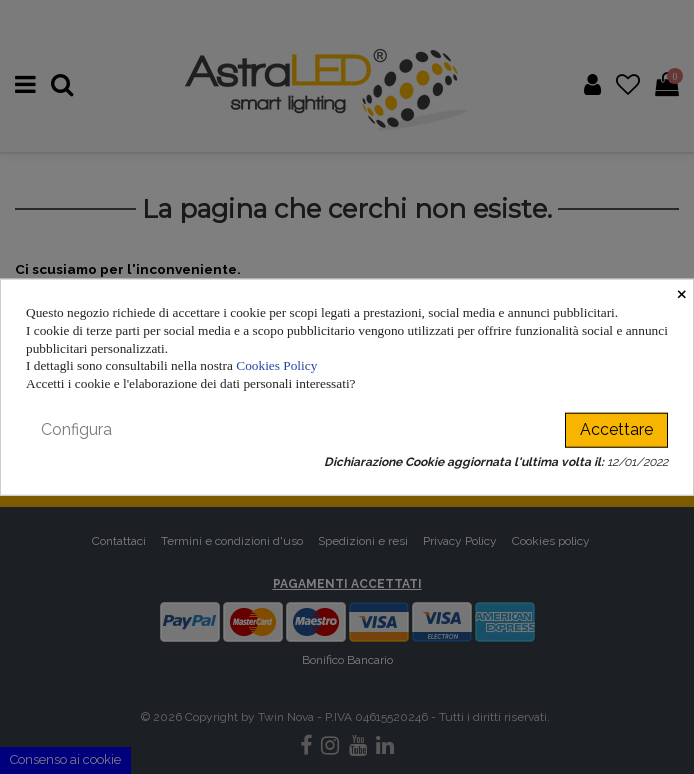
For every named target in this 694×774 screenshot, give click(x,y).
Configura (76, 429)
